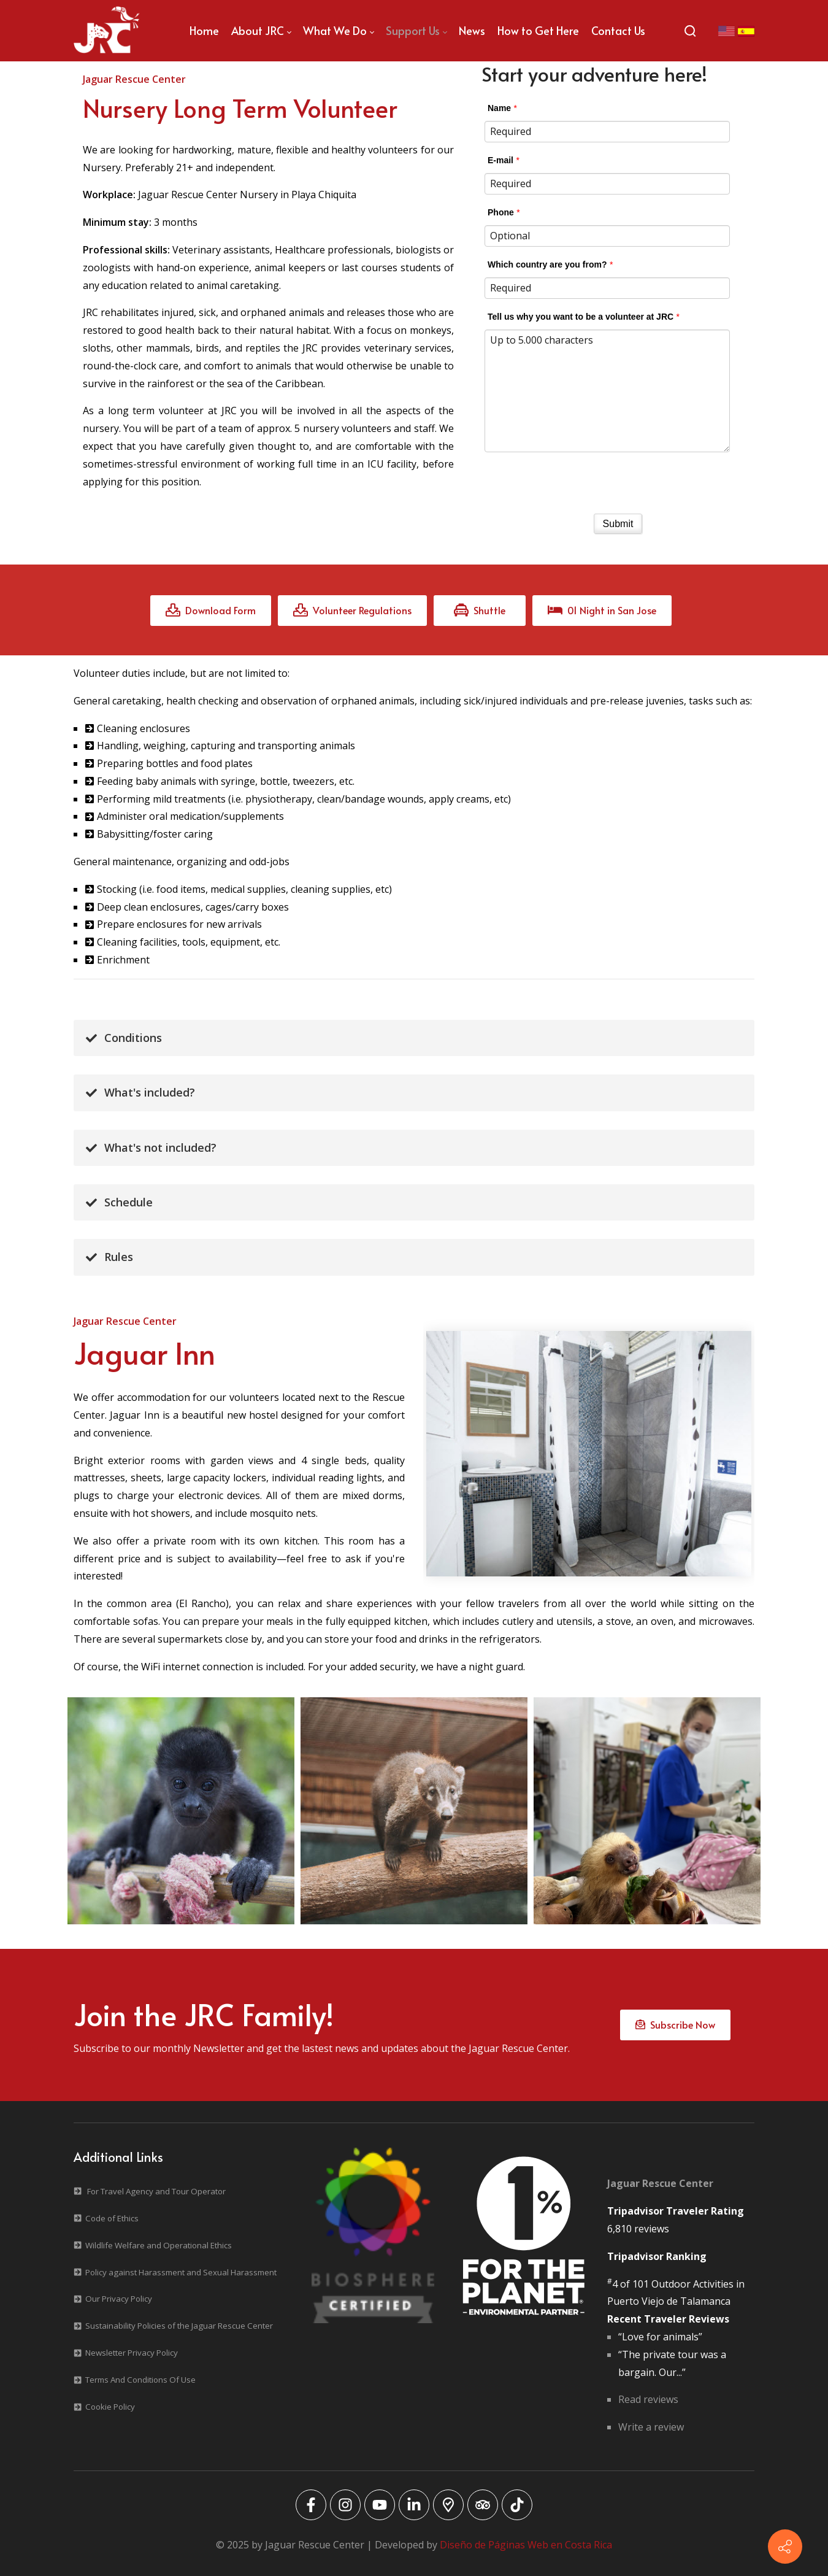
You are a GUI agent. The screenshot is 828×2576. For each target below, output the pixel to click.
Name (499, 108)
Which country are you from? (547, 264)
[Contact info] (785, 2546)
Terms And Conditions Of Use (140, 2379)
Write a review (651, 2427)
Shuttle (479, 610)
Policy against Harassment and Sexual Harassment (181, 2272)
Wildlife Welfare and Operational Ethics (158, 2245)
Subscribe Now (675, 2024)
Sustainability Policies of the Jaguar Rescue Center (179, 2325)
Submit (618, 524)
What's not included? (151, 1147)
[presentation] (618, 479)
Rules (109, 1256)
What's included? (140, 1092)
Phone (501, 212)
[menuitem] (204, 30)
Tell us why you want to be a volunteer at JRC (580, 317)
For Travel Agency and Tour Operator (156, 2191)
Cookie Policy (110, 2406)
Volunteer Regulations (352, 610)
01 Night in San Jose (602, 610)
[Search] (690, 31)
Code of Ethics (112, 2218)
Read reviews (648, 2399)
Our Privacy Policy (118, 2298)
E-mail (500, 160)
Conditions (124, 1037)
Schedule (119, 1202)
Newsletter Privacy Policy (131, 2352)
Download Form (211, 610)
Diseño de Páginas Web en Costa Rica (526, 2544)
